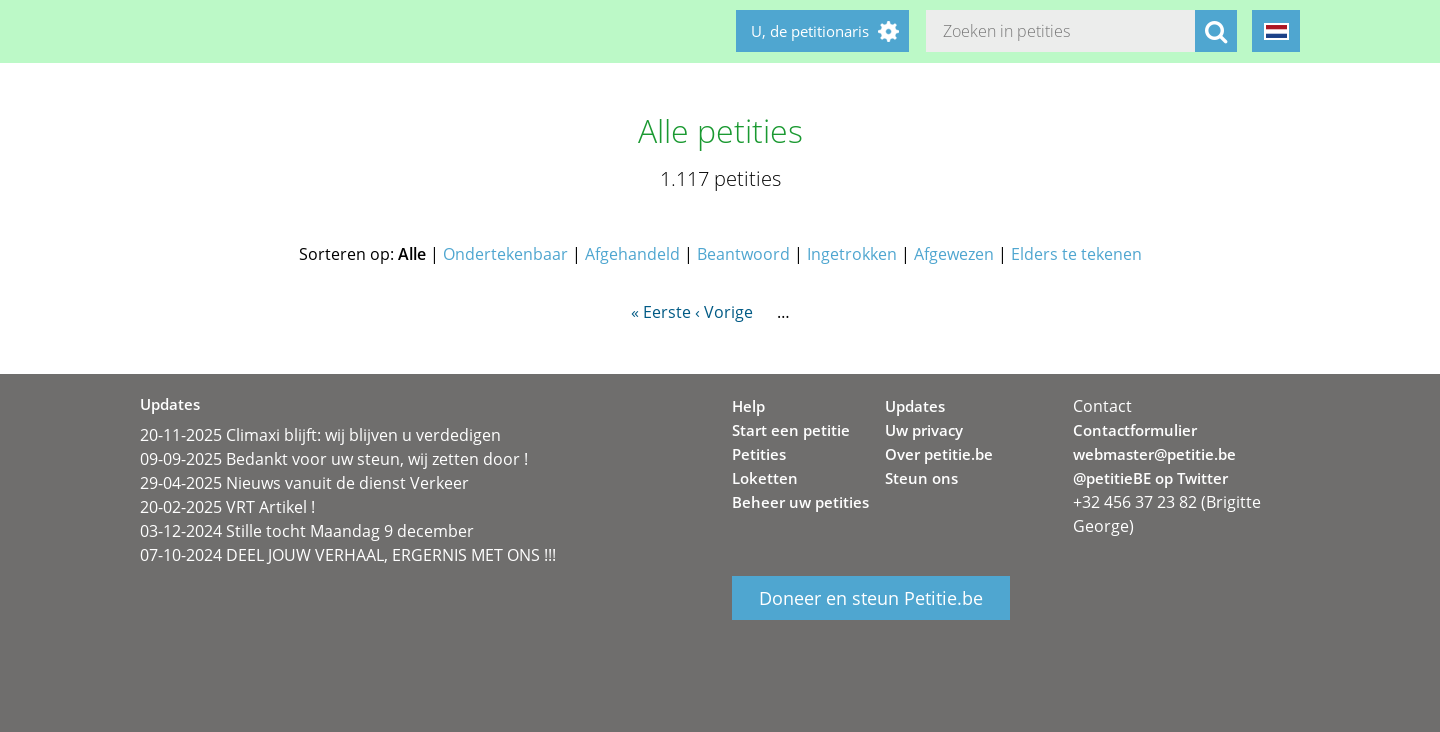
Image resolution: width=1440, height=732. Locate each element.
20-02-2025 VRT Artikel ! (227, 507)
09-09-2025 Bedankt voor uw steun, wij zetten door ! (334, 459)
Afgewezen (954, 254)
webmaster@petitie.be (1154, 454)
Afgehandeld (632, 254)
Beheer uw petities (800, 502)
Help (748, 406)
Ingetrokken (852, 254)
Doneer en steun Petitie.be (871, 598)
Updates (915, 406)
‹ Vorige (724, 312)
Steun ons (921, 478)
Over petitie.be (939, 454)
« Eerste (661, 312)
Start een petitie (791, 430)
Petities (759, 454)
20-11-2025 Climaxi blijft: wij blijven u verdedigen (320, 435)
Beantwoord (743, 254)
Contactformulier (1135, 430)
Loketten (765, 478)
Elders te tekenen (1076, 254)
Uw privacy (924, 430)
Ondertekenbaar (505, 254)
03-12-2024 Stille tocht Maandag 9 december (307, 531)
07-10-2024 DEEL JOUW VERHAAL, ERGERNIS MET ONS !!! (348, 555)
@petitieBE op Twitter (1150, 478)
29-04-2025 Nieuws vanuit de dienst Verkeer (304, 483)
